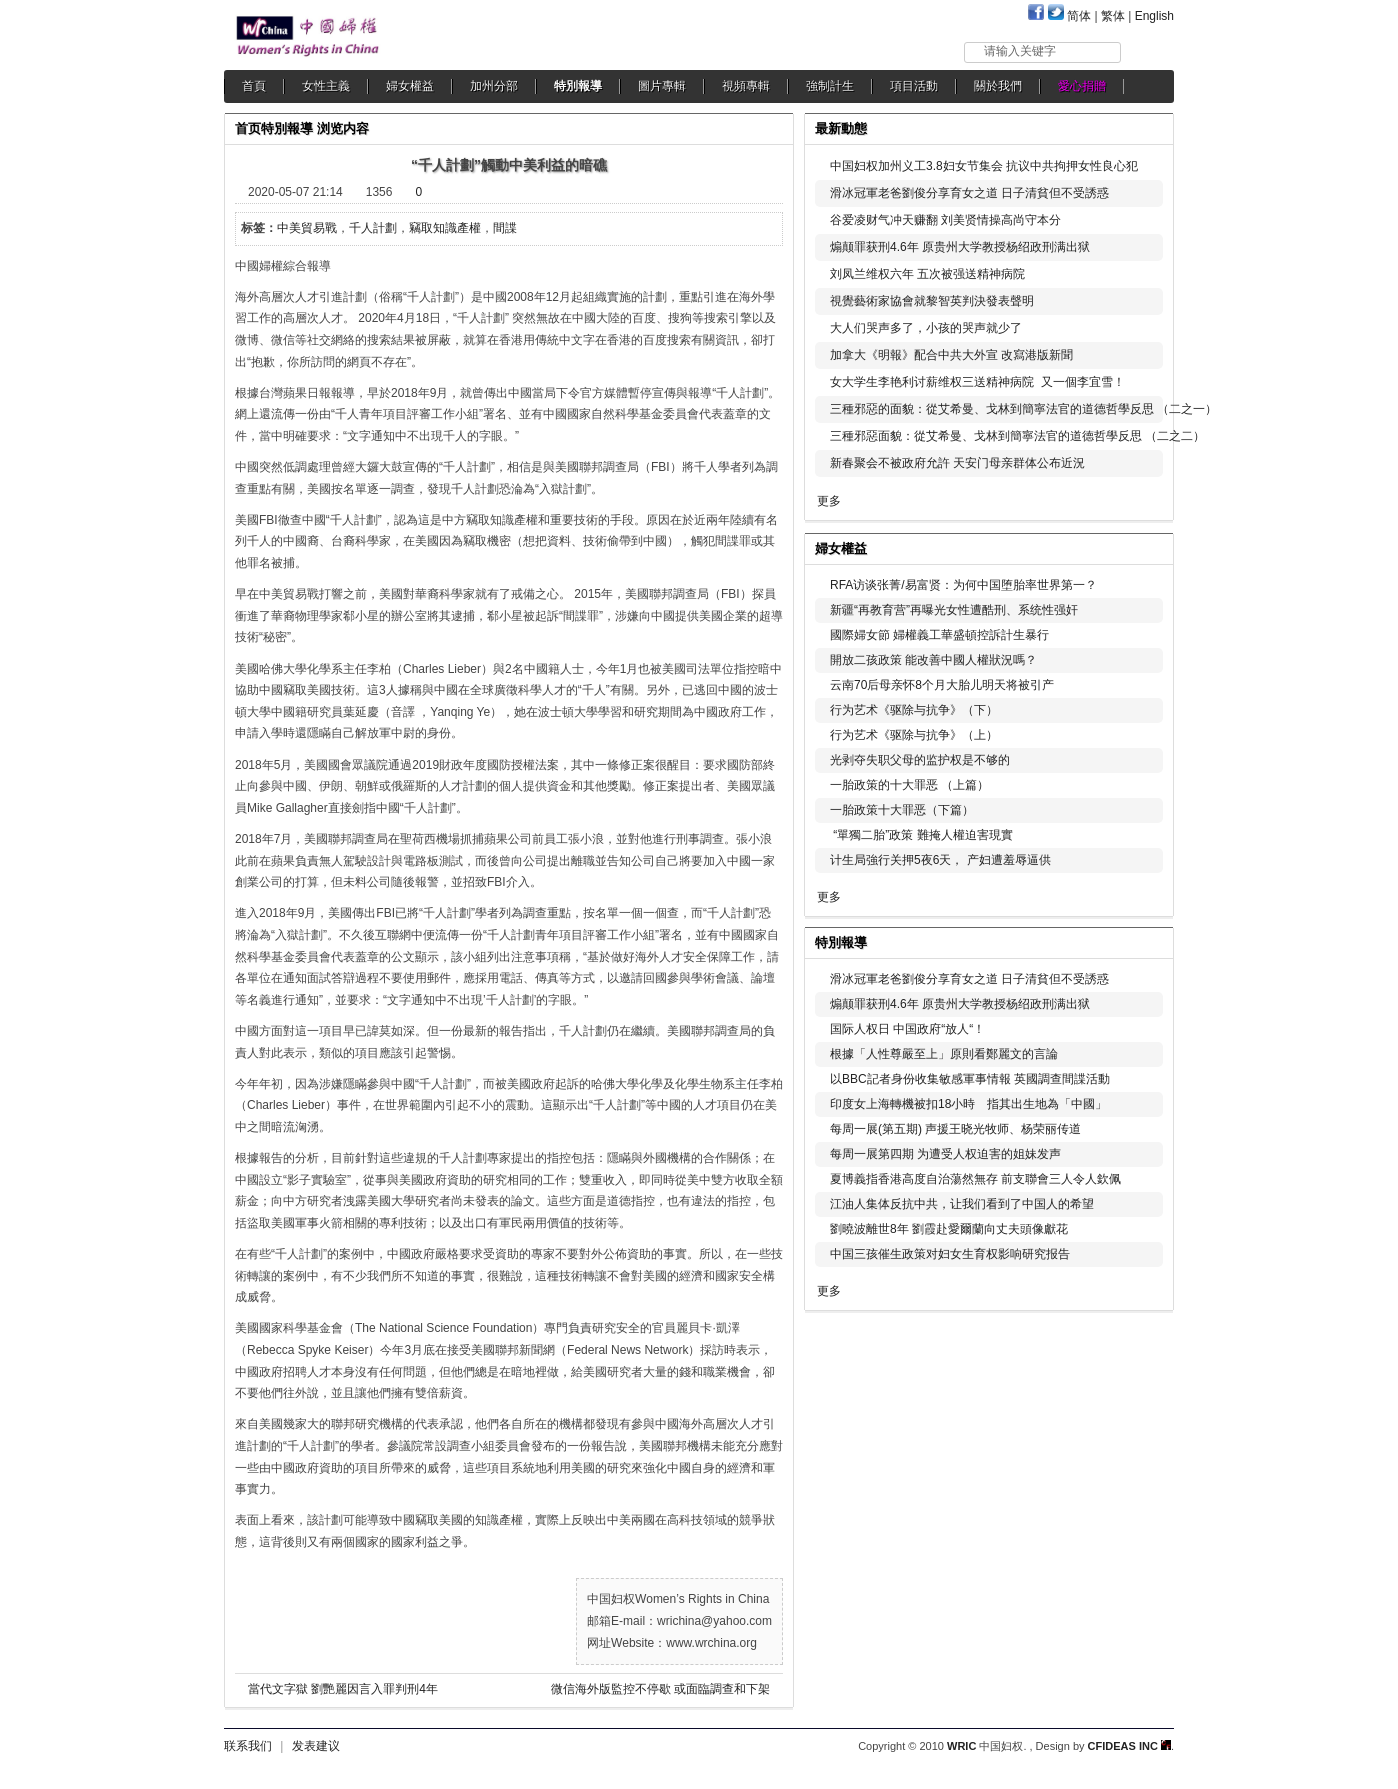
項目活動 (914, 86)
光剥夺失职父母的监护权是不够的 (920, 760)
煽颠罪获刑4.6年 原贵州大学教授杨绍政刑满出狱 (960, 247)
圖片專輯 (662, 86)
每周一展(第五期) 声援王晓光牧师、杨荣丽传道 (955, 1129)
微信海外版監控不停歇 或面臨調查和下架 (660, 1689)
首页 (248, 128)
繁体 (1113, 16)
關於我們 (998, 86)
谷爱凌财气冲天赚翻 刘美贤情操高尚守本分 (945, 220)
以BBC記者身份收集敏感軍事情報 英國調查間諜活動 (970, 1079)
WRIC (961, 1746)
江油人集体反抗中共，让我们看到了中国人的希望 (962, 1204)
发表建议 (316, 1746)
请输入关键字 (1020, 51)
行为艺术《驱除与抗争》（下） (914, 710)
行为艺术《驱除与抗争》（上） (914, 735)
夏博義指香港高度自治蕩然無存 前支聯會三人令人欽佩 (975, 1179)
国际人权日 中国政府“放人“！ (907, 1029)
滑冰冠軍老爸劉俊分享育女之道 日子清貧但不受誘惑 (969, 193)
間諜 (505, 228)
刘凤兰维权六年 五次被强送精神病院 (927, 274)
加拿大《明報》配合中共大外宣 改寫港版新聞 (951, 355)
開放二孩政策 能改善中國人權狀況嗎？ (933, 660)
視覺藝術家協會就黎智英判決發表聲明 (932, 301)
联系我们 (248, 1746)
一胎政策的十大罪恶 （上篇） (909, 785)
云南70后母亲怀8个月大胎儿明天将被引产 (942, 685)
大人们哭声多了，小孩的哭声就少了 (926, 328)
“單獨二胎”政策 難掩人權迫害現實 (921, 835)
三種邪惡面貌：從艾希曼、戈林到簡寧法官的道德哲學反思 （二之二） (1017, 436)
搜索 (1148, 51)
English (1154, 16)
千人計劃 (373, 228)
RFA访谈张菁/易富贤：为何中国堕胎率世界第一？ (963, 585)
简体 (1079, 16)
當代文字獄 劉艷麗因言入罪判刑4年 (343, 1689)
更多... (1144, 546)
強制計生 (830, 86)
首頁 (254, 86)
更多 (829, 501)
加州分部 (494, 86)
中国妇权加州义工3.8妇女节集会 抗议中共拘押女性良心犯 (984, 166)
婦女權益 (410, 86)
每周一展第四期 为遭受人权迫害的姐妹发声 (945, 1154)
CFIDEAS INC (1129, 1746)
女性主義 (326, 86)
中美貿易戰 (307, 228)
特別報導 (578, 86)
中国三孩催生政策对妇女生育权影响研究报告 (950, 1254)
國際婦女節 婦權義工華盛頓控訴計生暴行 (939, 635)
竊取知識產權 (445, 228)
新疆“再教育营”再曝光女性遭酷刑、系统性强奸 (954, 610)
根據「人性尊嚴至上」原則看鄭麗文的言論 (944, 1054)
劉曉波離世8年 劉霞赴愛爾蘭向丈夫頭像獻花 (949, 1229)
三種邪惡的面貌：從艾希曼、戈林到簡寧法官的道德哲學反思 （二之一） (1023, 409)
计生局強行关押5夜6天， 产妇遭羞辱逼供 (940, 860)
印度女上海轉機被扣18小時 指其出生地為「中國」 (968, 1104)
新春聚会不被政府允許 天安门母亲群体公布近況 (957, 463)
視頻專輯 (746, 86)
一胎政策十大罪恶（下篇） (902, 810)
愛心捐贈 (1082, 86)
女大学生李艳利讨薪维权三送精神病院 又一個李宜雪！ (977, 382)
